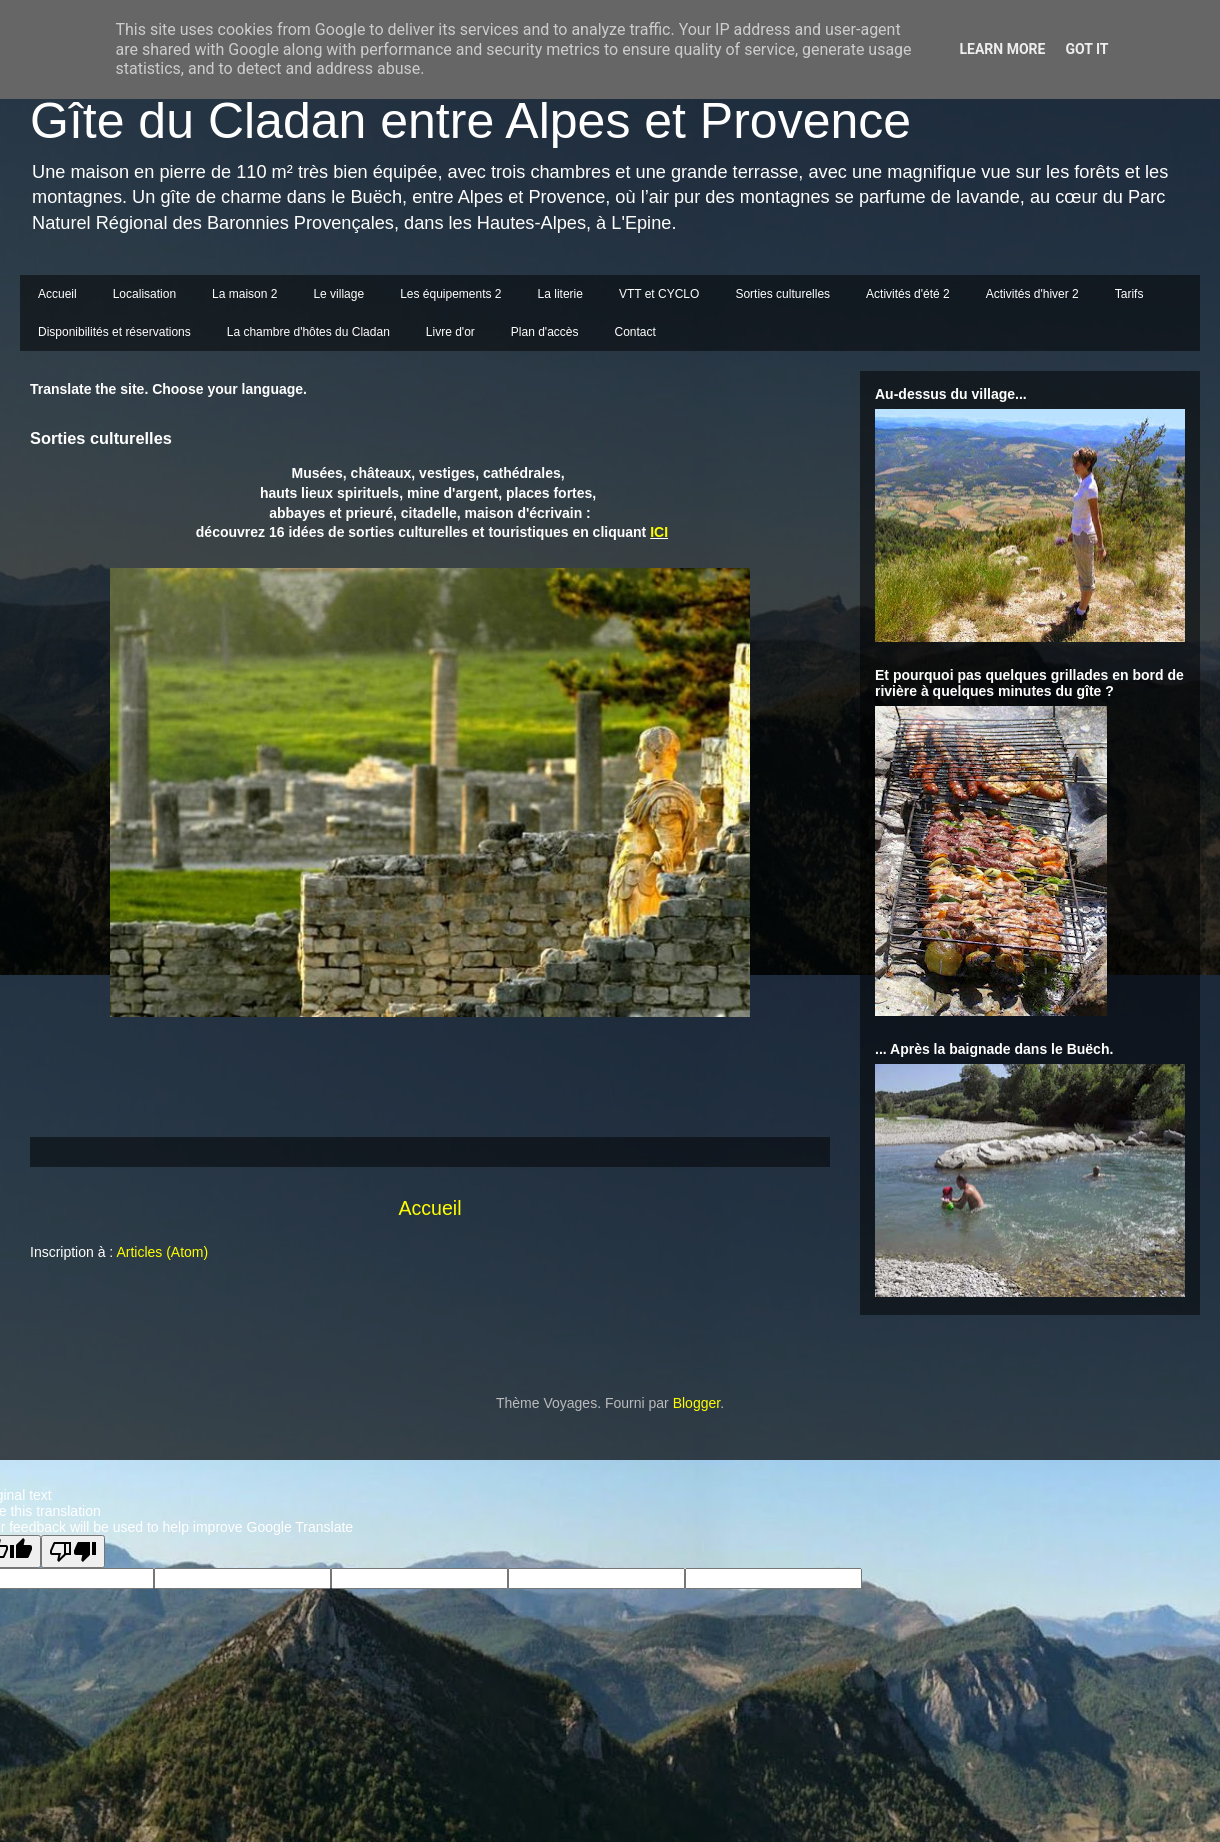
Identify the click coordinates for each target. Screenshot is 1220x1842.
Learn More (1002, 49)
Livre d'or (450, 332)
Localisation (144, 294)
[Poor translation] (73, 1551)
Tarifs (1129, 294)
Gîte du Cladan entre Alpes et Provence (470, 121)
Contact (634, 332)
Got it (1086, 49)
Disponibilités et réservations (114, 332)
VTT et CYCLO (659, 294)
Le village (338, 294)
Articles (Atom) (162, 1252)
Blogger (696, 1403)
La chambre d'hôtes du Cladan (308, 332)
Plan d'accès (545, 332)
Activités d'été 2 (908, 294)
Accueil (57, 294)
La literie (560, 294)
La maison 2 (244, 294)
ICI (659, 532)
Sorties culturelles (782, 294)
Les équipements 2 (450, 294)
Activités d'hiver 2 (1032, 294)
